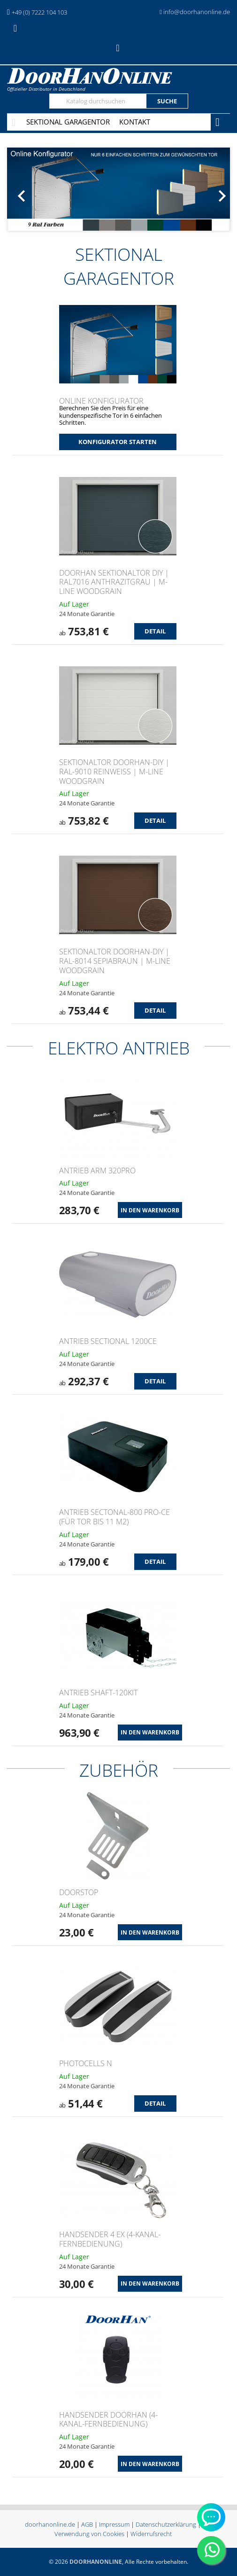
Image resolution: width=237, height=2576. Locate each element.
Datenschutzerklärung (166, 2524)
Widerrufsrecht (151, 2533)
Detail (155, 631)
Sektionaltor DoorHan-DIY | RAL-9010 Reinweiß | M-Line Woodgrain (114, 771)
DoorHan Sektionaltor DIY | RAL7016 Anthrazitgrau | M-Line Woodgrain (114, 582)
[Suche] (97, 101)
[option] (118, 189)
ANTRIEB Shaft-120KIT (98, 1692)
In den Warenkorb (150, 1210)
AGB (87, 2524)
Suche (167, 101)
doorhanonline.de (50, 2524)
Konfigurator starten (117, 441)
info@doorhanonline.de (196, 12)
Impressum (114, 2524)
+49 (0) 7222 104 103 (39, 12)
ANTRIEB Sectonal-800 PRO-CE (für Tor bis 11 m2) (114, 1517)
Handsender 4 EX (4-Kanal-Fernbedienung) (110, 2239)
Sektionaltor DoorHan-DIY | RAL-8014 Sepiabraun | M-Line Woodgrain (114, 961)
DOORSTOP (78, 1892)
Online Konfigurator (101, 401)
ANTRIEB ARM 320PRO (97, 1170)
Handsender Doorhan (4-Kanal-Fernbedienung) (108, 2419)
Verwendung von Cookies (89, 2533)
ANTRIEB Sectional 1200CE (108, 1341)
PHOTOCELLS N (85, 2063)
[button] (23, 189)
